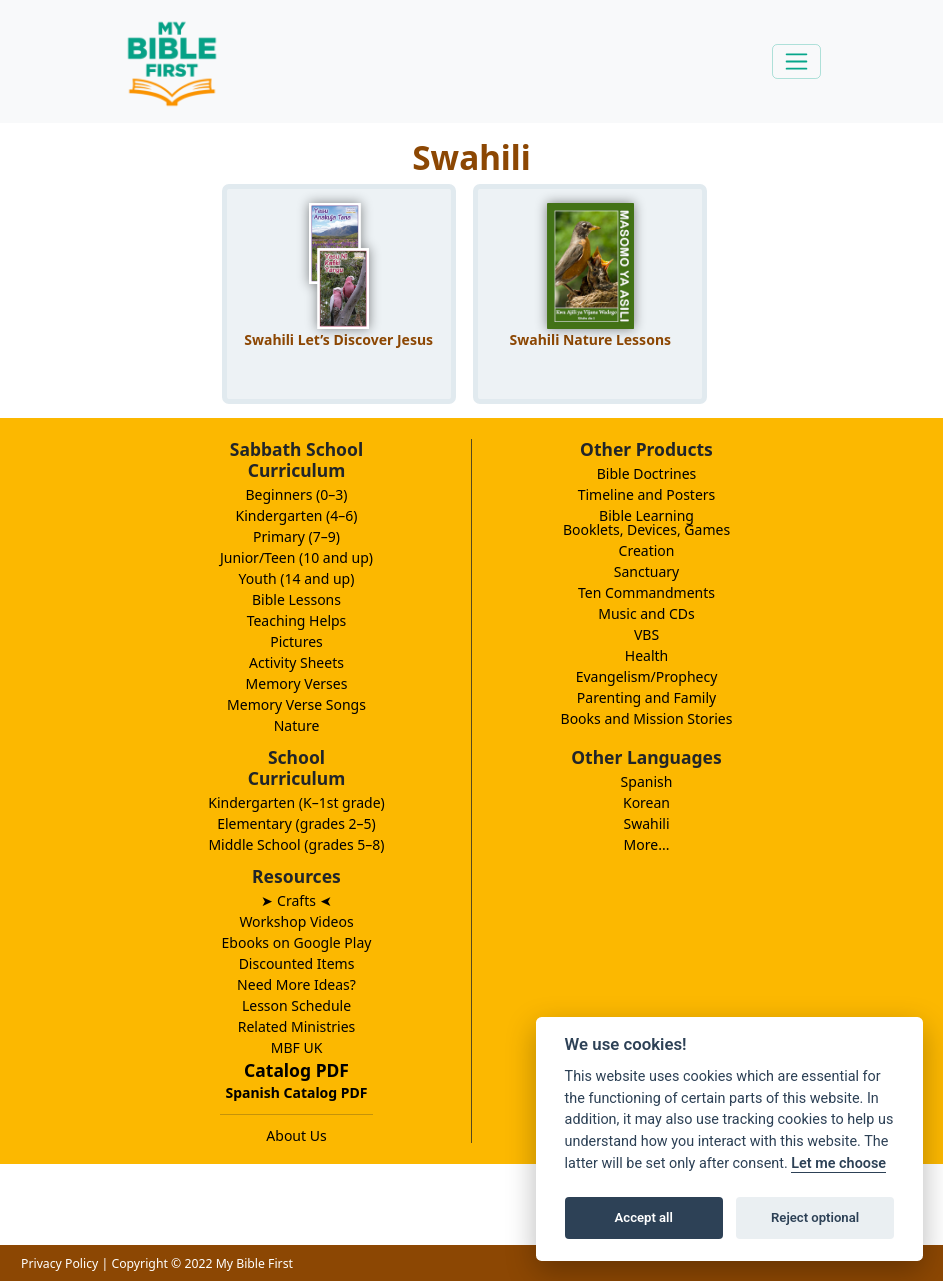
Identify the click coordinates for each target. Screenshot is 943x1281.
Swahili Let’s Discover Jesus (338, 339)
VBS (646, 634)
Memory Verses (297, 683)
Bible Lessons (296, 599)
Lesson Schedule (296, 1005)
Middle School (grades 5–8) (296, 844)
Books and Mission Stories (647, 718)
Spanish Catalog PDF (297, 1092)
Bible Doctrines (647, 473)
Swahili (646, 823)
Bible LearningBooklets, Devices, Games (646, 522)
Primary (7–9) (296, 536)
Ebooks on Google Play (297, 942)
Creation (647, 550)
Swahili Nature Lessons (590, 339)
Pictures (296, 641)
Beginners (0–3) (297, 494)
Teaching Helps (297, 620)
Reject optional (815, 1217)
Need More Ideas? (296, 984)
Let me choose (838, 1163)
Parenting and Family (646, 697)
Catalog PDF (296, 1070)
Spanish (647, 781)
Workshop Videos (296, 921)
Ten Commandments (646, 592)
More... (647, 844)
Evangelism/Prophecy (647, 676)
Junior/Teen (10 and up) (296, 557)
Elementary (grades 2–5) (296, 823)
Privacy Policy (59, 1263)
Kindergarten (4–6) (297, 515)
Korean (646, 802)
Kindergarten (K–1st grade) (296, 802)
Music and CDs (646, 613)
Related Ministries (297, 1026)
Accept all (644, 1217)
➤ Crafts (296, 900)
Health (646, 655)
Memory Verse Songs (296, 704)
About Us (296, 1135)
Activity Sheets (296, 662)
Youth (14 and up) (297, 578)
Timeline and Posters (647, 494)
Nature (297, 725)
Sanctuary (646, 571)
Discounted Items (297, 963)
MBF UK (297, 1047)
